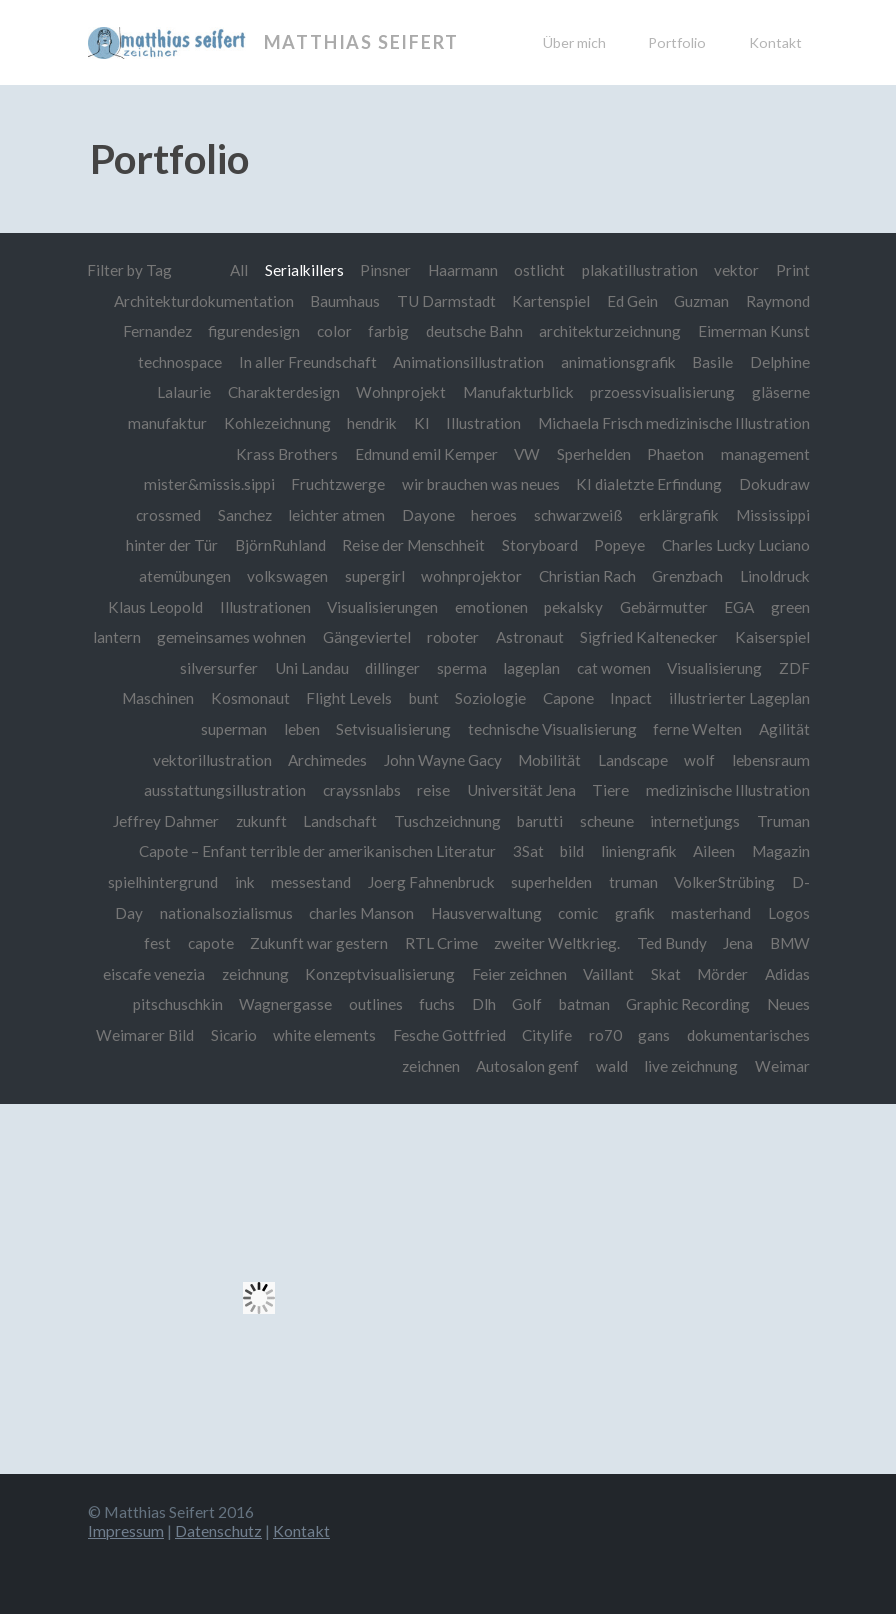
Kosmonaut (250, 698)
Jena (738, 943)
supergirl (375, 576)
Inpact (631, 698)
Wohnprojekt (401, 392)
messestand (311, 882)
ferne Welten (697, 729)
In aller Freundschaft (308, 362)
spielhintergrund (163, 882)
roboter (453, 637)
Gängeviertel (367, 637)
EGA (739, 607)
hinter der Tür (172, 545)
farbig (388, 331)
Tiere (610, 790)
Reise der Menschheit (413, 545)
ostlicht (539, 270)
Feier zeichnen (519, 974)
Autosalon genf (527, 1066)
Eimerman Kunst (754, 331)
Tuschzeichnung (447, 821)
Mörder (722, 974)
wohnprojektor (471, 576)
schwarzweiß (578, 515)
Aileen (714, 851)
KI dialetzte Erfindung (649, 484)
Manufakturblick (518, 392)
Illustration (483, 423)
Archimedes (327, 760)
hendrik (372, 423)
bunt (424, 698)
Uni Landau (312, 668)
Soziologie (490, 698)
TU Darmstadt (446, 301)
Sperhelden (594, 454)
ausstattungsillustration (225, 790)
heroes (494, 515)
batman (584, 1004)
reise (433, 790)
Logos (789, 913)
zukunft (261, 821)
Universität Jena (521, 790)
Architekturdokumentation (204, 301)
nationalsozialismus (226, 913)
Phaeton (675, 454)
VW (527, 454)
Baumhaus (345, 301)
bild (572, 851)
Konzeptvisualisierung (380, 974)
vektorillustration (212, 760)
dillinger (392, 668)
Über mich (574, 42)
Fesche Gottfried (449, 1035)
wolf (699, 760)
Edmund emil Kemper (426, 454)
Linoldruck (775, 576)
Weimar (782, 1066)
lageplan (531, 668)
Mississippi (773, 515)
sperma (462, 668)
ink (245, 882)
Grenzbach (687, 576)
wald (612, 1066)
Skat (666, 974)
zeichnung (255, 974)
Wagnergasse (285, 1004)
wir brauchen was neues (481, 484)
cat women (614, 668)
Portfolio (677, 42)
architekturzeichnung (610, 331)
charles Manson (361, 913)
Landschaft (340, 821)
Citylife (547, 1035)
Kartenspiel (551, 301)
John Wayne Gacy (443, 760)
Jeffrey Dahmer (166, 821)
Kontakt (775, 42)
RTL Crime (441, 943)
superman (234, 729)
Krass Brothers (287, 454)
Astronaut (530, 637)
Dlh (484, 1004)
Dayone (428, 515)
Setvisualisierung (393, 729)
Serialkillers (304, 270)
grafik (635, 913)
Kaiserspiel (772, 637)
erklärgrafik (679, 515)
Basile (712, 362)
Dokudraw (774, 484)
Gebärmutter (664, 607)
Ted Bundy (672, 943)
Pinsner (385, 270)
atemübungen (185, 576)
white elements (324, 1035)
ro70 (605, 1035)
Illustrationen (265, 607)
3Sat (528, 851)
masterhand (711, 913)
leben (302, 729)
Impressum (126, 1530)
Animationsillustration (468, 362)
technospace (180, 362)
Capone (568, 698)
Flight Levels (349, 698)
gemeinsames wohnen (231, 637)
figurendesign (254, 331)
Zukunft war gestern (319, 943)
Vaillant (608, 974)
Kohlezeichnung (277, 423)
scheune (607, 821)
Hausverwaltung (486, 913)
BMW (790, 943)
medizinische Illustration (728, 790)
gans (654, 1035)
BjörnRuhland (280, 545)
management (765, 454)
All (239, 270)
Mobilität (549, 760)
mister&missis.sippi (209, 484)
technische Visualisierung (552, 729)
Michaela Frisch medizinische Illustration (674, 423)
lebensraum (771, 760)
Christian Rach (587, 576)
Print (793, 270)
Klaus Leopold (155, 607)
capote (211, 943)
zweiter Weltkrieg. (557, 943)
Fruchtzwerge (338, 484)
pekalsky (573, 607)
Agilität (784, 729)
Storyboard (540, 545)
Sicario (234, 1035)
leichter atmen (336, 515)
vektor (736, 270)
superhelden (551, 882)
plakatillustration (640, 270)
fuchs (437, 1004)
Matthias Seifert (361, 42)
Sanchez (245, 515)
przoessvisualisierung (662, 392)
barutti (540, 821)
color (334, 331)
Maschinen (158, 698)
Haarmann (463, 270)
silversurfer (219, 668)
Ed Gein (632, 301)
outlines (376, 1004)
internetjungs (695, 821)
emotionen (491, 607)
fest (157, 943)
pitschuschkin (178, 1004)
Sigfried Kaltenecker (649, 637)
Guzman (701, 301)
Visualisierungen (382, 607)
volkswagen (287, 576)
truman (633, 882)
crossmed (168, 515)
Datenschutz (218, 1530)
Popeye (619, 545)
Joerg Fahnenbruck (431, 882)
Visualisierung (714, 668)
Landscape (633, 760)
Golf (527, 1004)
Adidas (787, 974)
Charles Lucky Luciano (736, 545)
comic (578, 913)
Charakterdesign (284, 392)
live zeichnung (691, 1066)
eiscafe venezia (154, 974)
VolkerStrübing (724, 882)
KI (422, 423)
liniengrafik (639, 851)
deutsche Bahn (474, 331)
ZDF (794, 668)
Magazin (781, 851)
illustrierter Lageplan (739, 698)
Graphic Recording (688, 1004)
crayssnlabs (362, 790)
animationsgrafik (618, 362)
